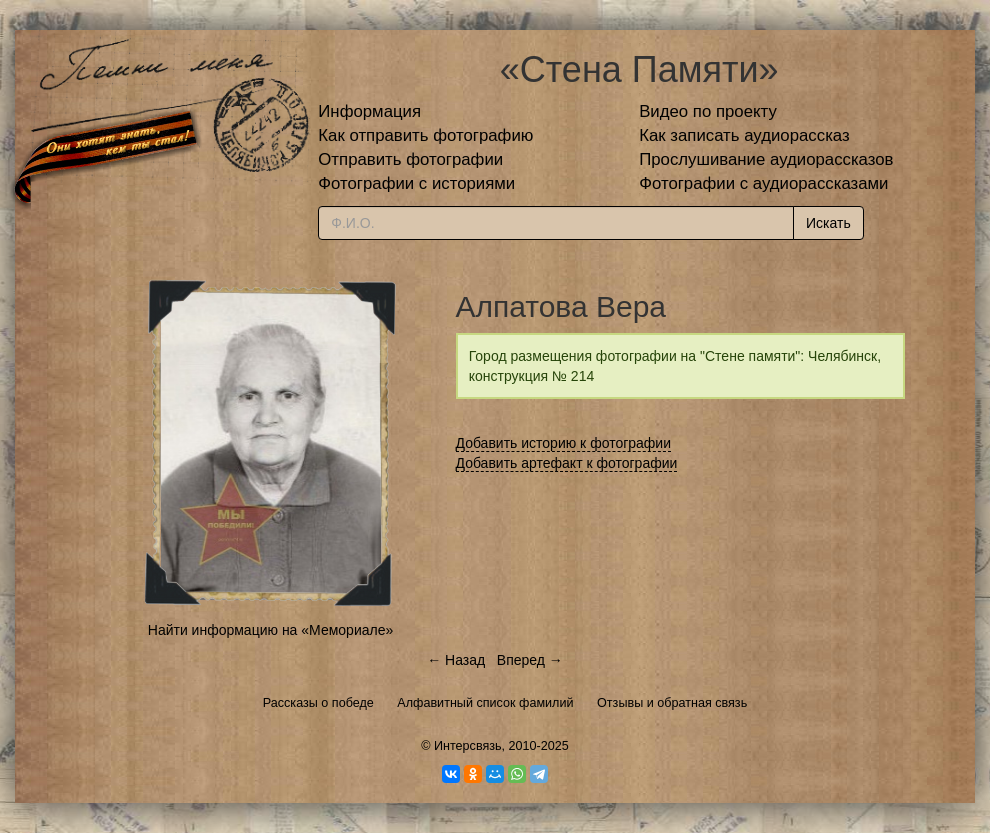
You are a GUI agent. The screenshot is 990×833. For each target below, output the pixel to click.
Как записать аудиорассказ (744, 135)
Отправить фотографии (410, 159)
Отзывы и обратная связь (672, 703)
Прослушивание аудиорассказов (766, 159)
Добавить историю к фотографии (564, 443)
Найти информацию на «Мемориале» (270, 630)
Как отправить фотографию (425, 135)
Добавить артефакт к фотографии (567, 463)
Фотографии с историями (416, 183)
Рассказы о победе (318, 703)
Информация (369, 111)
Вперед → (530, 660)
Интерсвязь (468, 746)
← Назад (456, 660)
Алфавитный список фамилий (485, 703)
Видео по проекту (708, 111)
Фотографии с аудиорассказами (763, 183)
